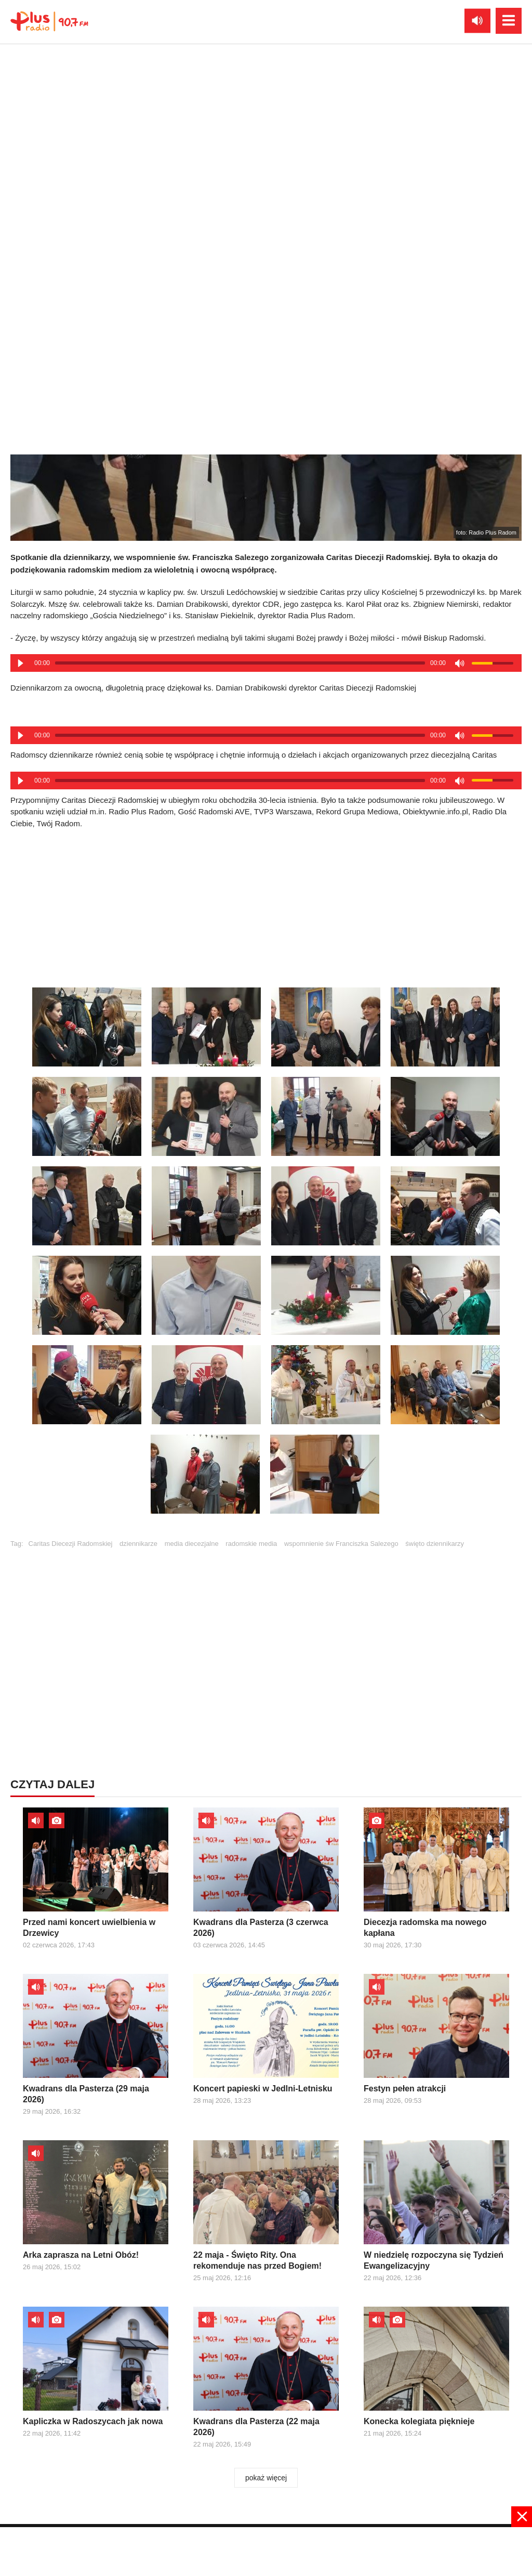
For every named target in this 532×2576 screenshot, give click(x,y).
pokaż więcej (266, 2478)
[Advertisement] (266, 905)
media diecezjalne (192, 1543)
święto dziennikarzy (434, 1543)
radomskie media (251, 1543)
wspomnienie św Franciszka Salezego (341, 1543)
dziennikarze (138, 1543)
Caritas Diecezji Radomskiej (71, 1543)
